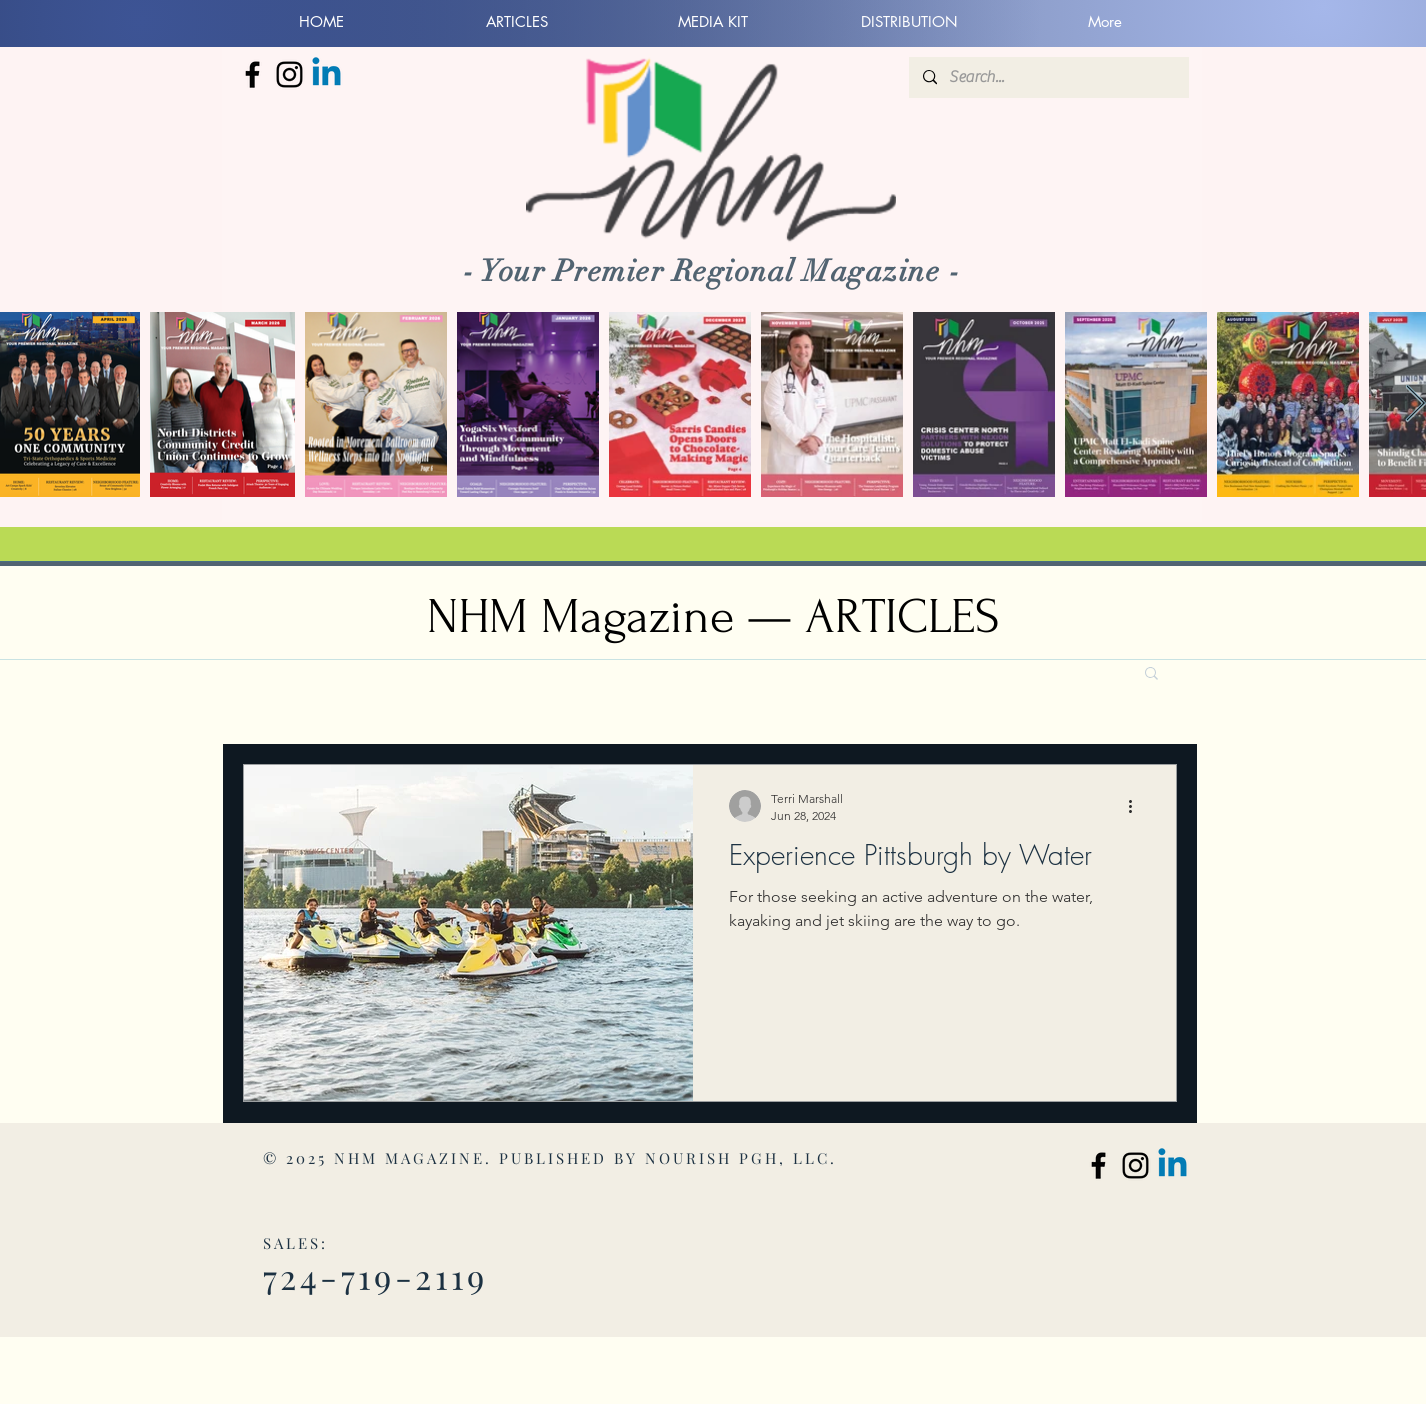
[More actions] (1137, 806)
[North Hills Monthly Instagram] (289, 74)
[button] (1151, 674)
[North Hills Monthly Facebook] (252, 74)
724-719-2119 (375, 1276)
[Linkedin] (326, 74)
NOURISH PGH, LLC (737, 1158)
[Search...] (1048, 77)
